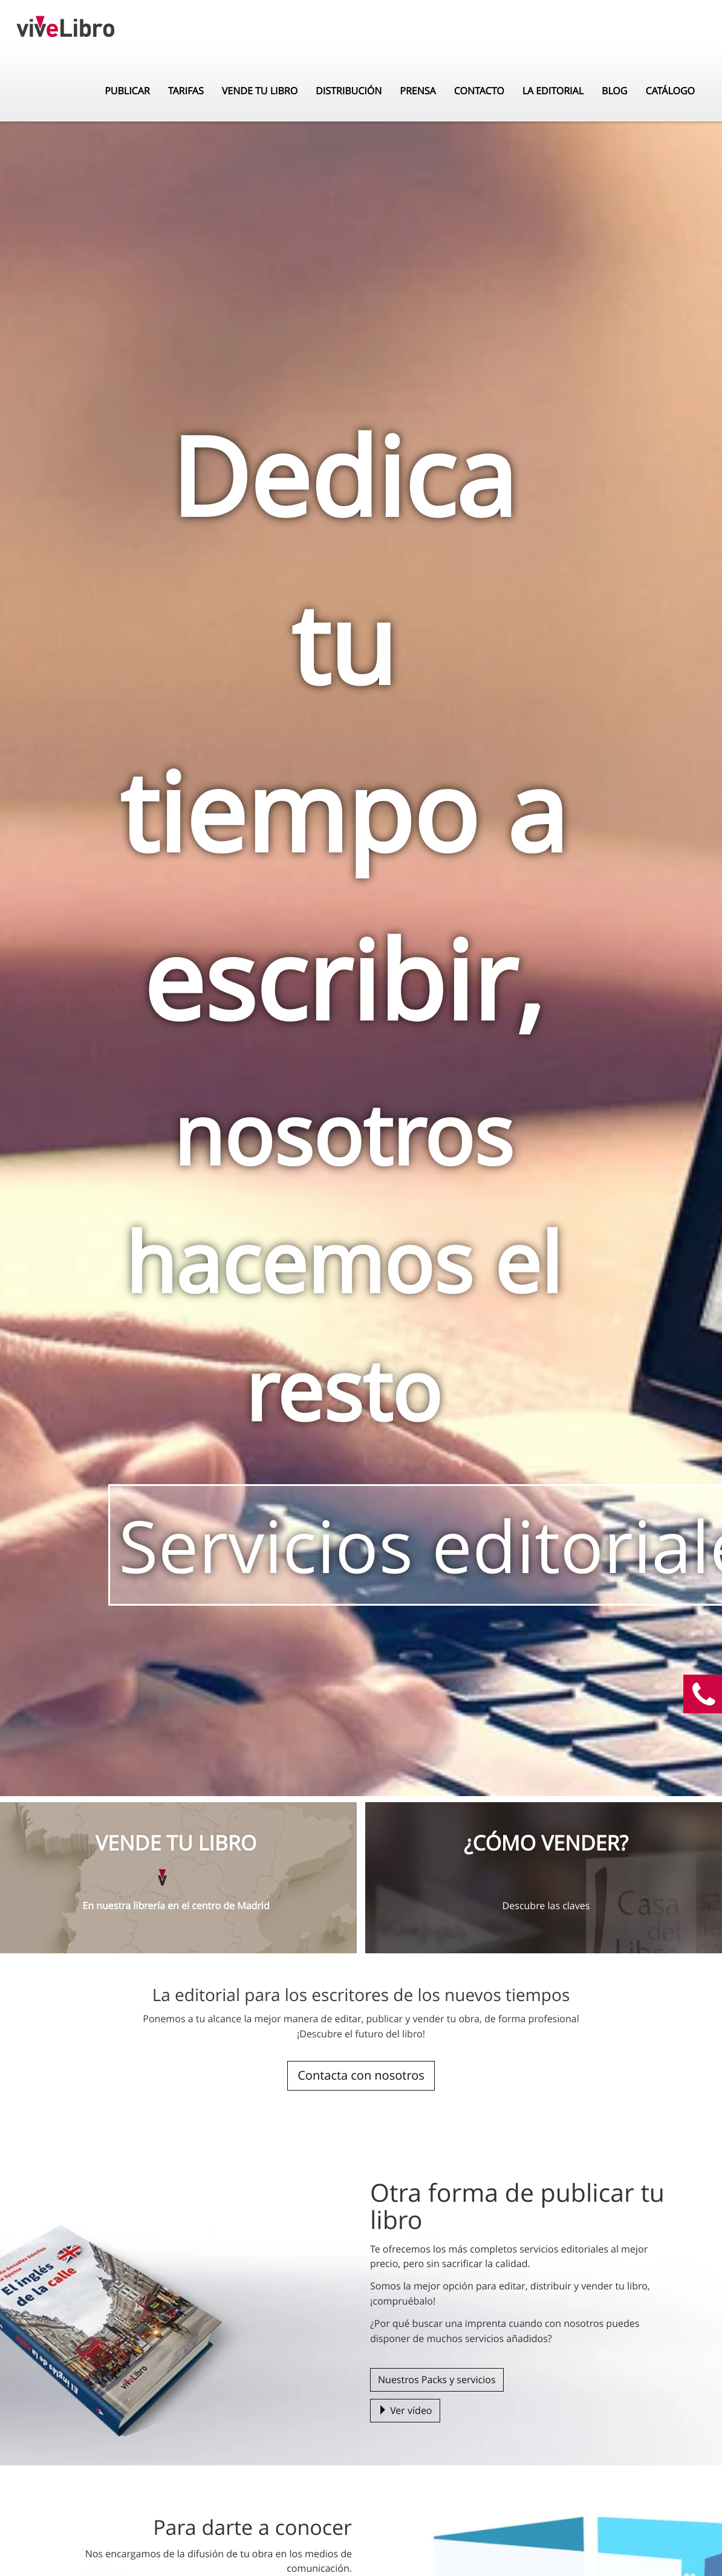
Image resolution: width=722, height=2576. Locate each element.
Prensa (417, 78)
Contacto (479, 78)
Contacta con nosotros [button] (361, 2075)
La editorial (553, 78)
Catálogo (670, 78)
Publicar (127, 78)
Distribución (349, 78)
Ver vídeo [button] (405, 2410)
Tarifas (186, 78)
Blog (614, 78)
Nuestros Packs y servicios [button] (437, 2379)
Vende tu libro (260, 78)
